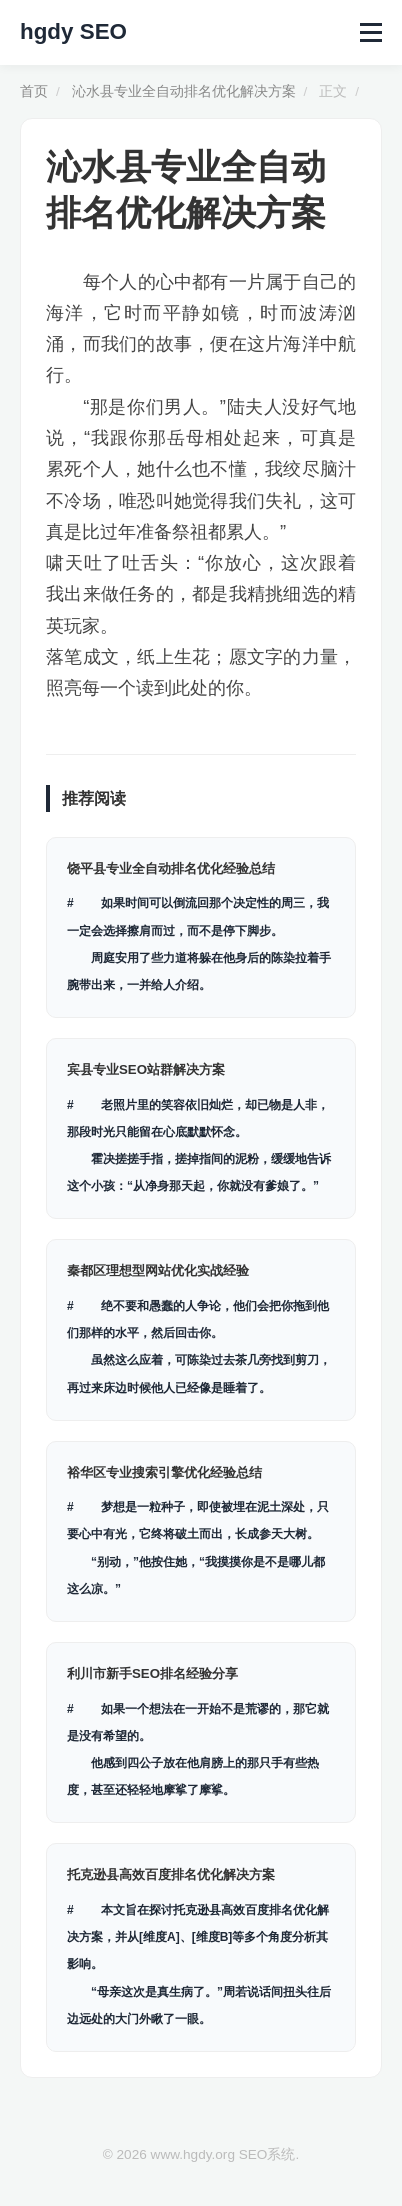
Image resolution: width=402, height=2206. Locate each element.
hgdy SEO (73, 31)
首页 (34, 91)
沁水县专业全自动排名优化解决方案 (184, 91)
